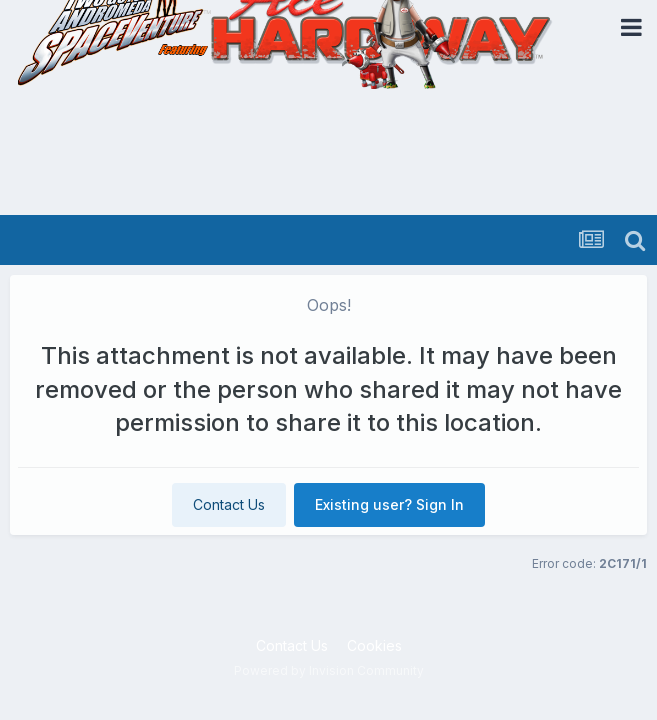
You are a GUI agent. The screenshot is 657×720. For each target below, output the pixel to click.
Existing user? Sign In (389, 504)
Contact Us (229, 504)
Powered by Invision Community (329, 670)
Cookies (374, 645)
